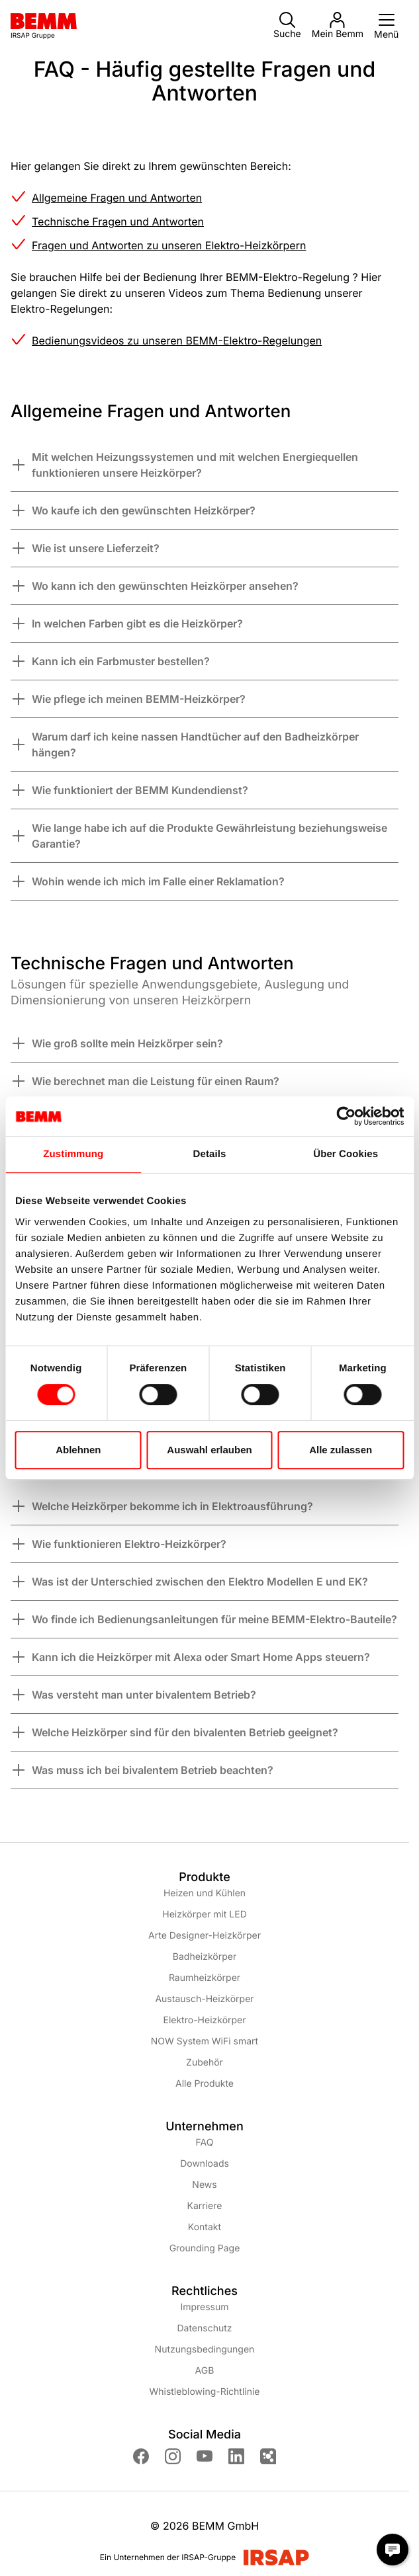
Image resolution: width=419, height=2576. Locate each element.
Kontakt (204, 2227)
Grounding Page (204, 2248)
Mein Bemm (337, 26)
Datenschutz (204, 2328)
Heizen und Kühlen (204, 1893)
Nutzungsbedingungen (205, 2349)
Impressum (204, 2307)
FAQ (205, 2142)
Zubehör (204, 2062)
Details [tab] (209, 1154)
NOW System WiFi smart (204, 2041)
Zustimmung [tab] (73, 1154)
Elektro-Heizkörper (204, 2020)
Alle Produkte (204, 2083)
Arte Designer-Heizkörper (204, 1935)
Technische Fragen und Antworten (118, 221)
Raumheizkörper (204, 1978)
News (204, 2185)
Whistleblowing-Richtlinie (204, 2391)
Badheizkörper (204, 1956)
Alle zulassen (340, 1449)
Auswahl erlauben (209, 1449)
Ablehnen (78, 1449)
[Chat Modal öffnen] (392, 2549)
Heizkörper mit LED (204, 1914)
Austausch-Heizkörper (204, 1999)
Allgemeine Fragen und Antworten (117, 197)
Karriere (204, 2206)
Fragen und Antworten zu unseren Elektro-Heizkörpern (169, 245)
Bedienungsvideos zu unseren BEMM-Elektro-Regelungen (177, 340)
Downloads (204, 2163)
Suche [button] (287, 26)
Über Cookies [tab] (345, 1154)
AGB (204, 2370)
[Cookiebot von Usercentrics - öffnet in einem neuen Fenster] (346, 1116)
